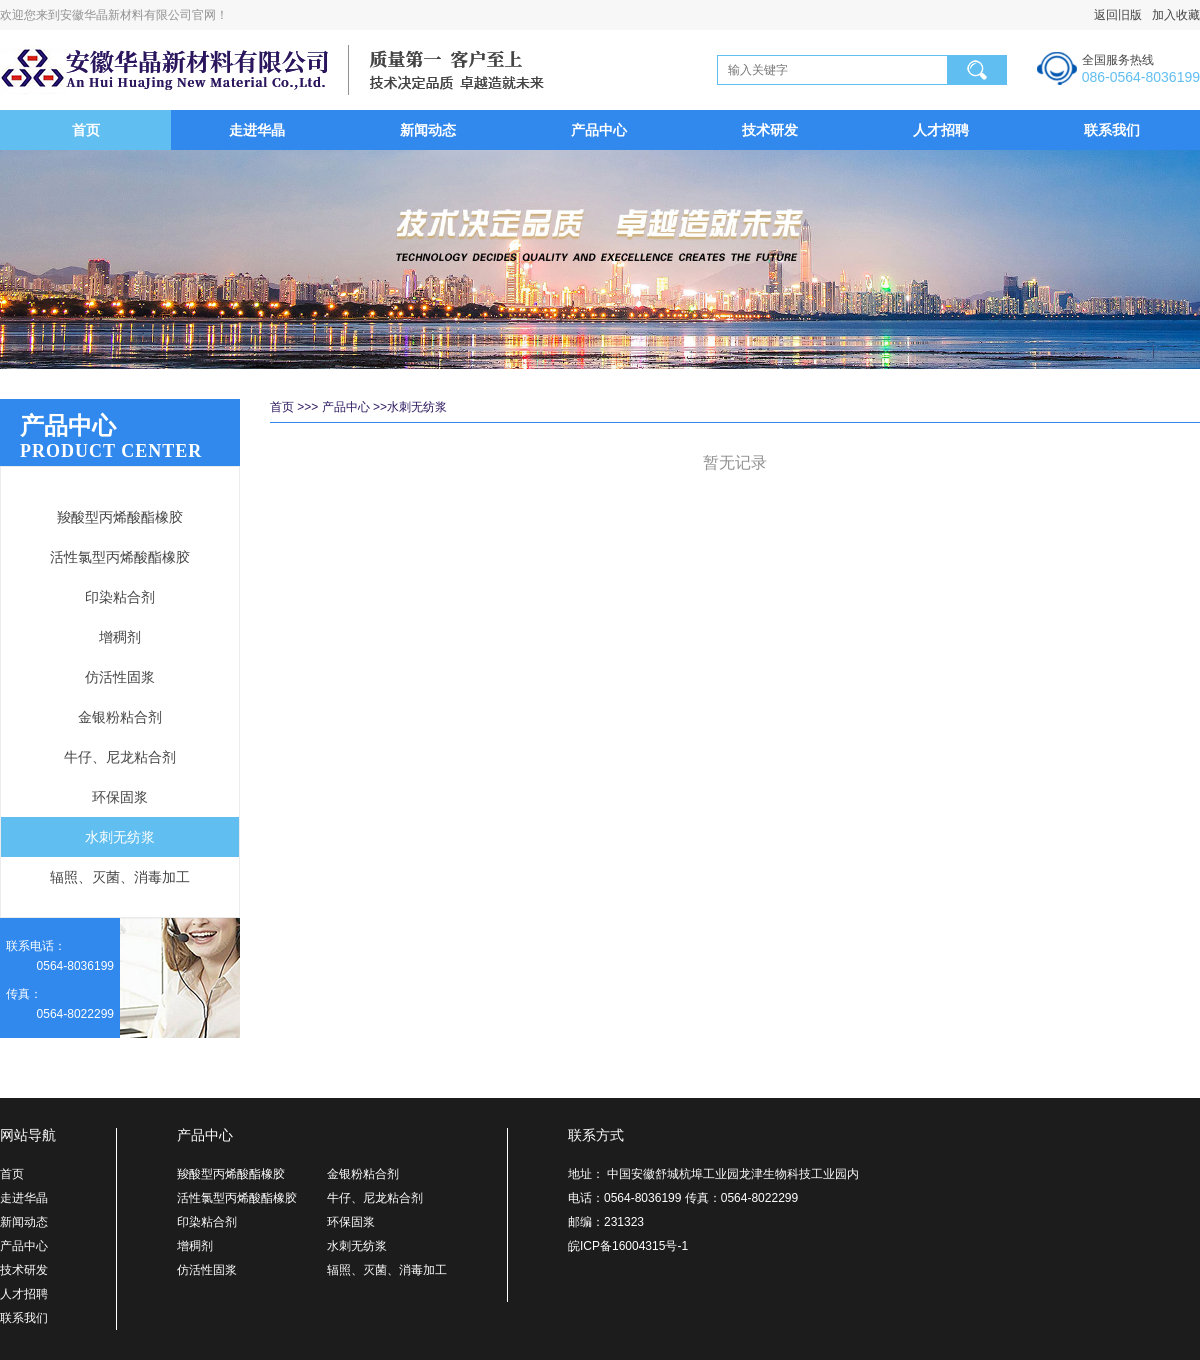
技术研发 (770, 130)
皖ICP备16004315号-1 (628, 1246)
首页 (86, 130)
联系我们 (1112, 130)
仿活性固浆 (120, 677)
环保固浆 (120, 797)
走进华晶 (257, 130)
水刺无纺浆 (120, 837)
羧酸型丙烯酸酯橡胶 (120, 517)
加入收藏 (1171, 15)
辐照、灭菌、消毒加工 (120, 877)
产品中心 (599, 130)
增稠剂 (120, 637)
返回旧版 (1118, 15)
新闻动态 (428, 130)
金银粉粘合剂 (120, 717)
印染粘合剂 (120, 597)
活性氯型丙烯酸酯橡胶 (120, 557)
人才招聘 (941, 130)
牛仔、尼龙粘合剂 (120, 757)
